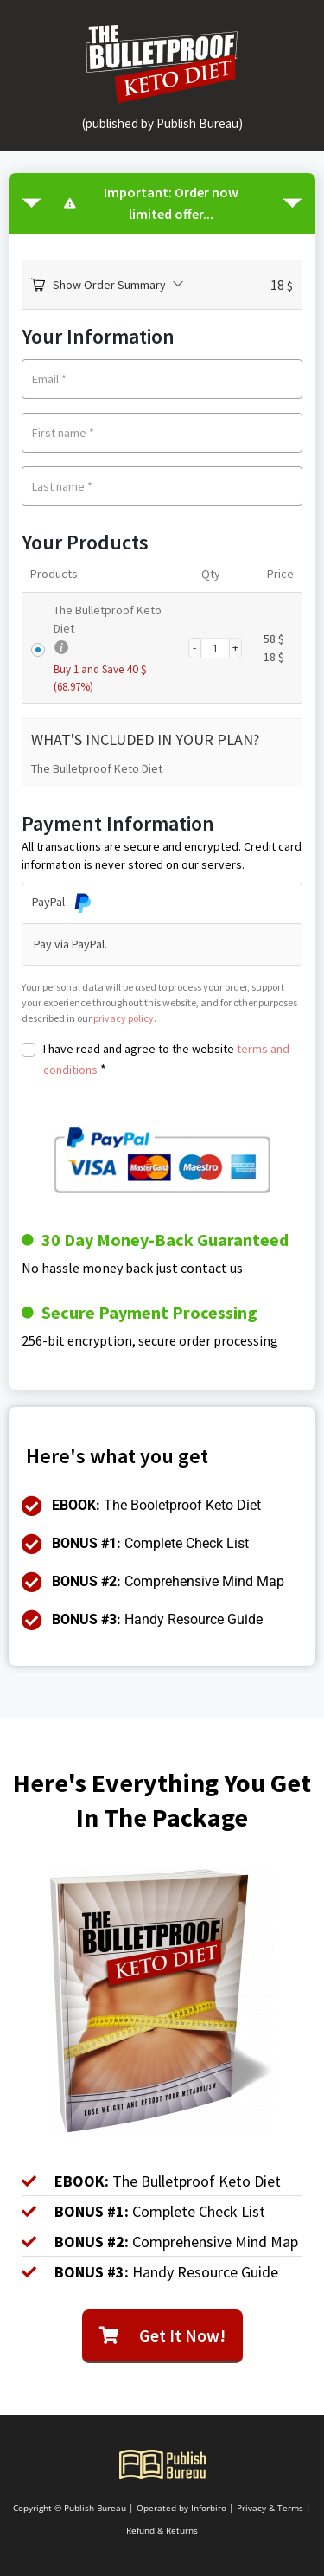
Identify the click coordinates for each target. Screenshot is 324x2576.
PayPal (62, 901)
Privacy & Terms (270, 2508)
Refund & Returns (162, 2530)
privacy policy (123, 1018)
